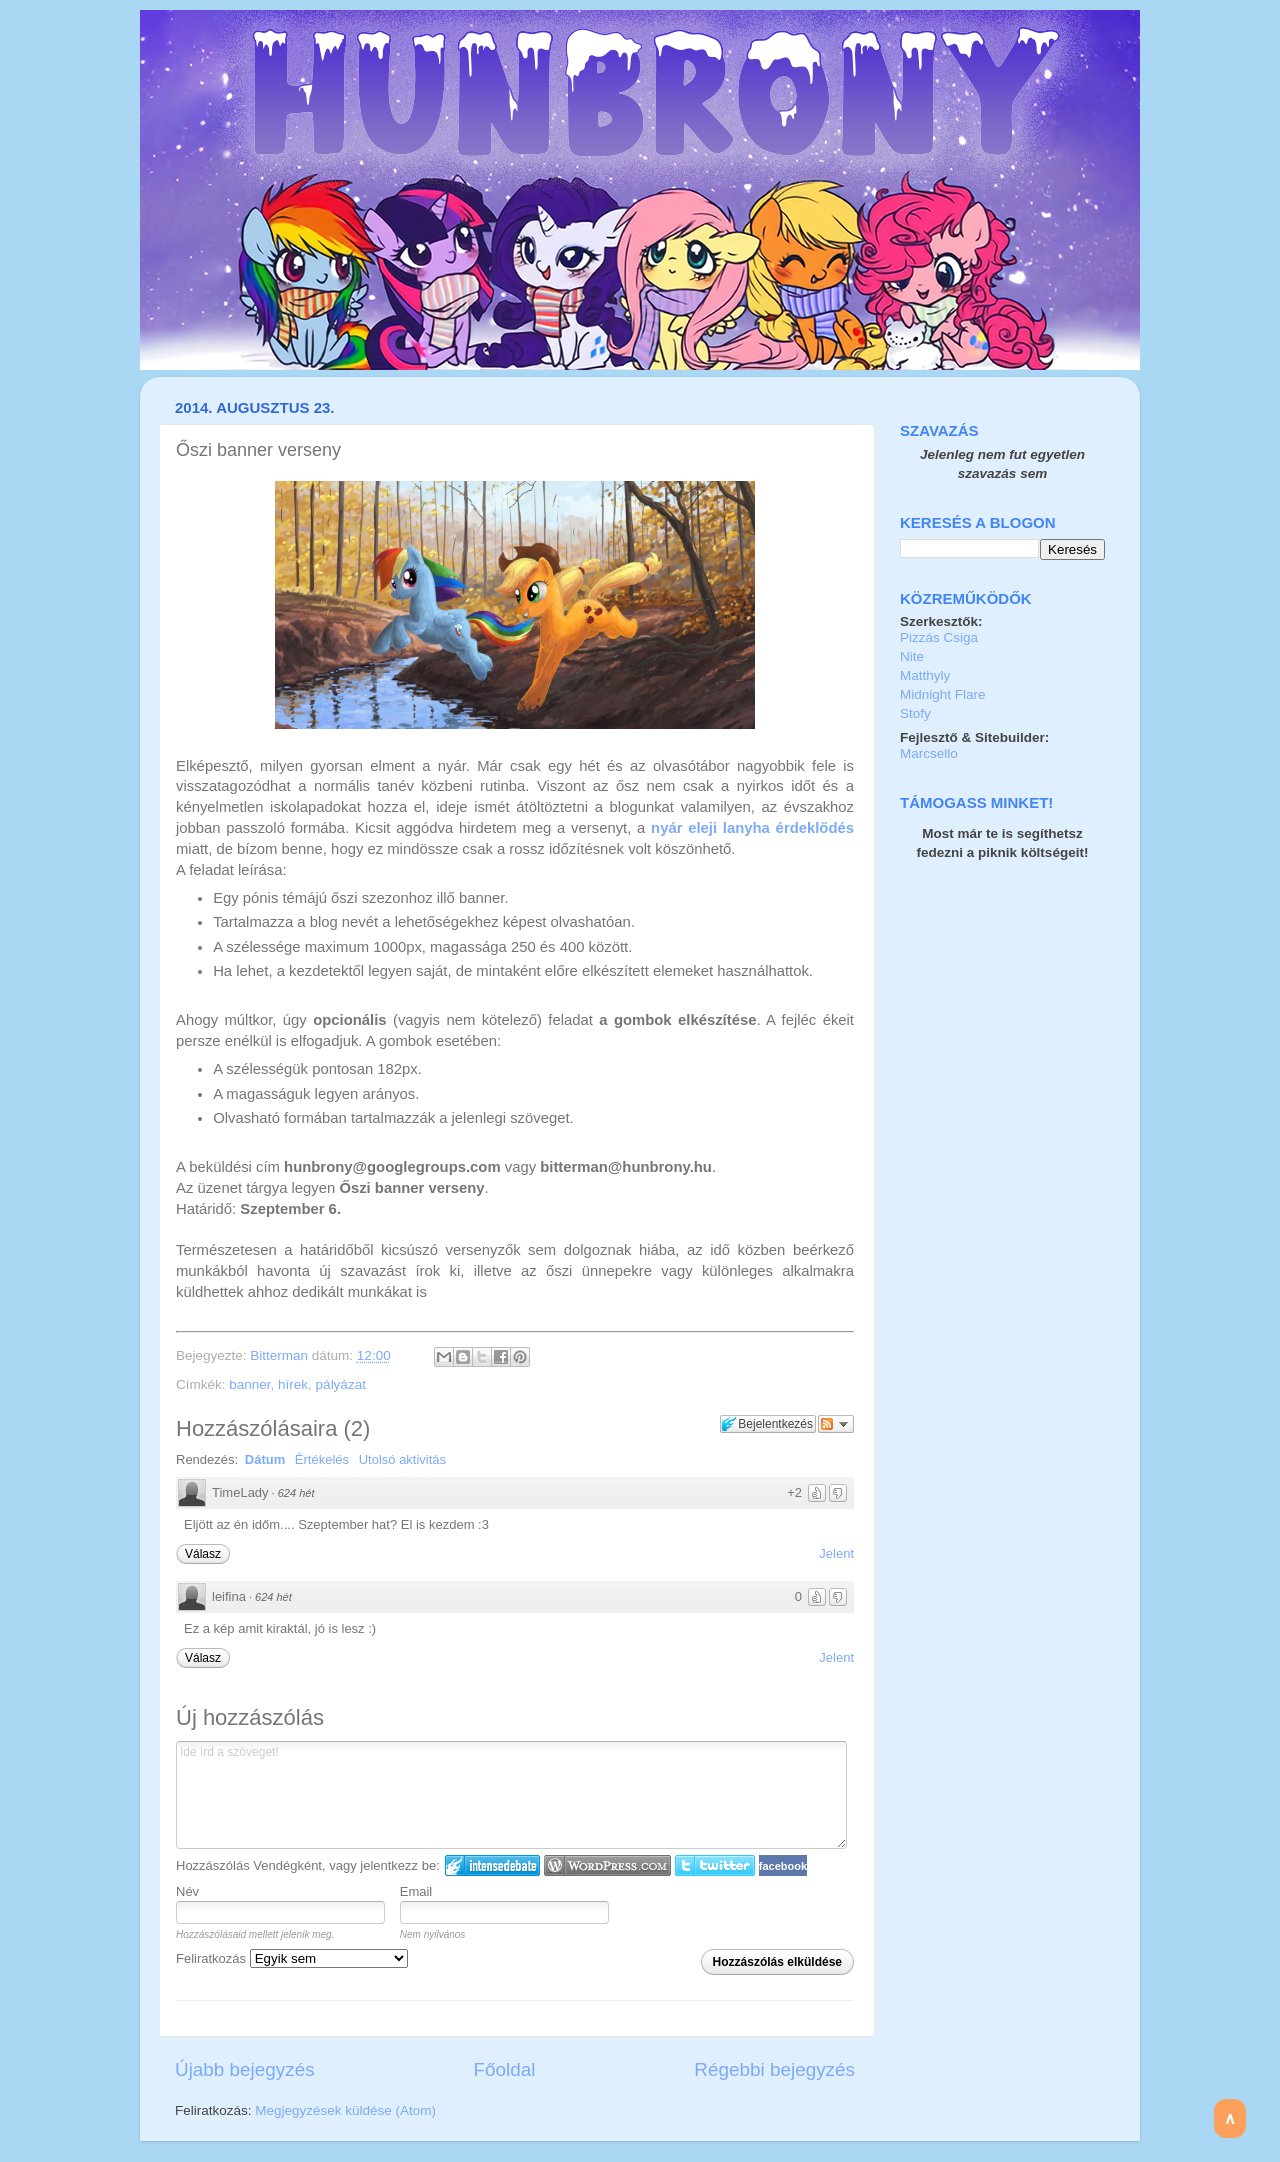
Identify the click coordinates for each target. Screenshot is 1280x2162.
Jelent (836, 1553)
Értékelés (322, 1459)
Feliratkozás (292, 1958)
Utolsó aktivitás (402, 1459)
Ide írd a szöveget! (511, 1795)
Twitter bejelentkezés (715, 1865)
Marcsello (929, 753)
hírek (293, 1384)
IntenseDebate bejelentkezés (492, 1865)
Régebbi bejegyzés (774, 2069)
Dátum (265, 1459)
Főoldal (505, 2069)
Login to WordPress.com (607, 1865)
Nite (912, 656)
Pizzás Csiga (939, 637)
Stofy (915, 713)
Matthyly (925, 675)
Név (187, 1891)
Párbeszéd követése (836, 1424)
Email (416, 1891)
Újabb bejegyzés (245, 2069)
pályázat (341, 1384)
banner (249, 1384)
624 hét (296, 1493)
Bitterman (281, 1355)
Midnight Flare (943, 694)
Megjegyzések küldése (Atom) (345, 2110)
